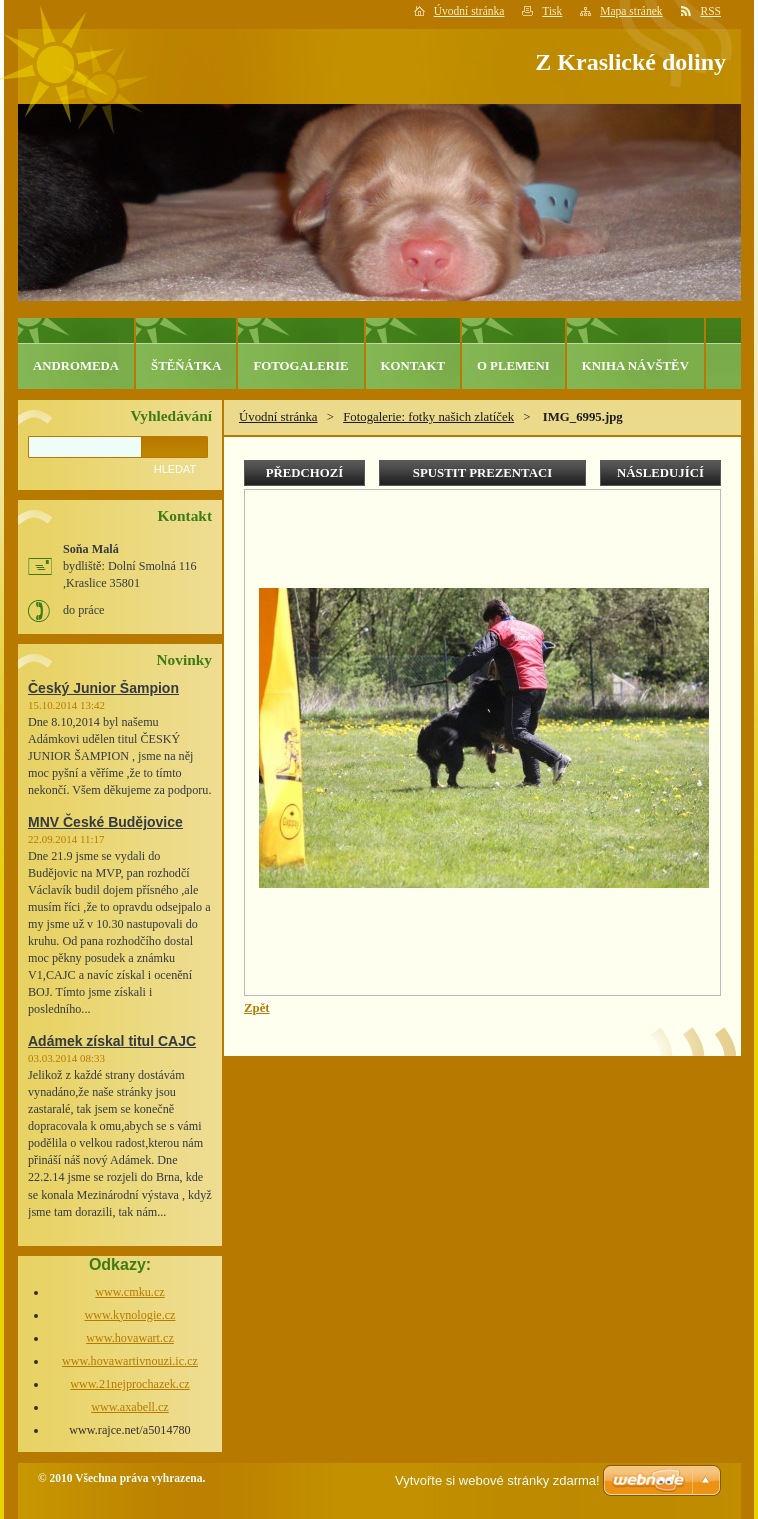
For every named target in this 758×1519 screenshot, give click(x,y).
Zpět (257, 1008)
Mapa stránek (631, 11)
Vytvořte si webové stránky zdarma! (497, 1480)
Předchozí (305, 473)
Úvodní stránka (469, 11)
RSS (711, 11)
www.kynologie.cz (129, 1315)
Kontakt (413, 366)
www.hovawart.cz (130, 1338)
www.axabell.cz (130, 1407)
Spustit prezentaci (482, 473)
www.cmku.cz (129, 1292)
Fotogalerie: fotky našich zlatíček (428, 417)
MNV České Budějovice (105, 822)
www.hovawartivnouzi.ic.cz (130, 1361)
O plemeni (513, 366)
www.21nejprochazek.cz (129, 1384)
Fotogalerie (300, 366)
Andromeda (76, 366)
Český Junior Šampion (103, 688)
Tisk (552, 11)
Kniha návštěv (635, 366)
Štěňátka (186, 366)
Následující (660, 473)
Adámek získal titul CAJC (112, 1041)
